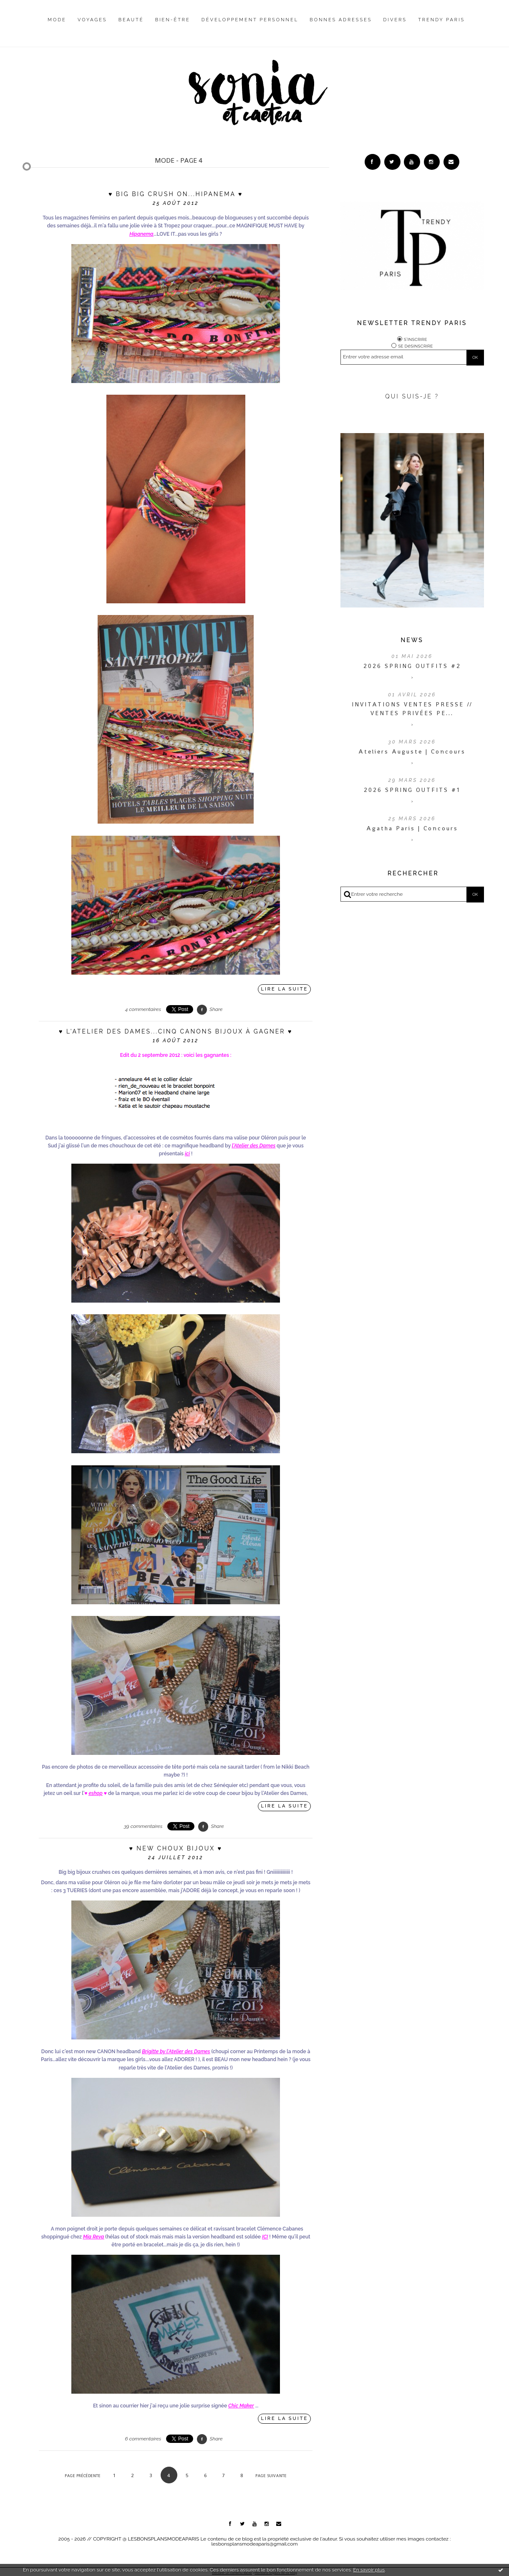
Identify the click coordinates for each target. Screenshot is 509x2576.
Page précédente (83, 2475)
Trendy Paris (441, 20)
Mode (57, 20)
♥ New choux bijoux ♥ (175, 1848)
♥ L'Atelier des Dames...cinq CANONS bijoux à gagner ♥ (175, 1031)
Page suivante (271, 2475)
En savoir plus (369, 2570)
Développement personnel (250, 20)
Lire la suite (284, 989)
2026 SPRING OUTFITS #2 (412, 669)
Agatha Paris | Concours (412, 831)
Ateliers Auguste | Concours (412, 755)
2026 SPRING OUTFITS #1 (412, 793)
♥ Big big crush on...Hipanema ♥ (175, 194)
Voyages (92, 20)
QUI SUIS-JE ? (412, 399)
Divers (395, 20)
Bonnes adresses (341, 20)
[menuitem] (57, 26)
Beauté (131, 20)
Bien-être (172, 20)
